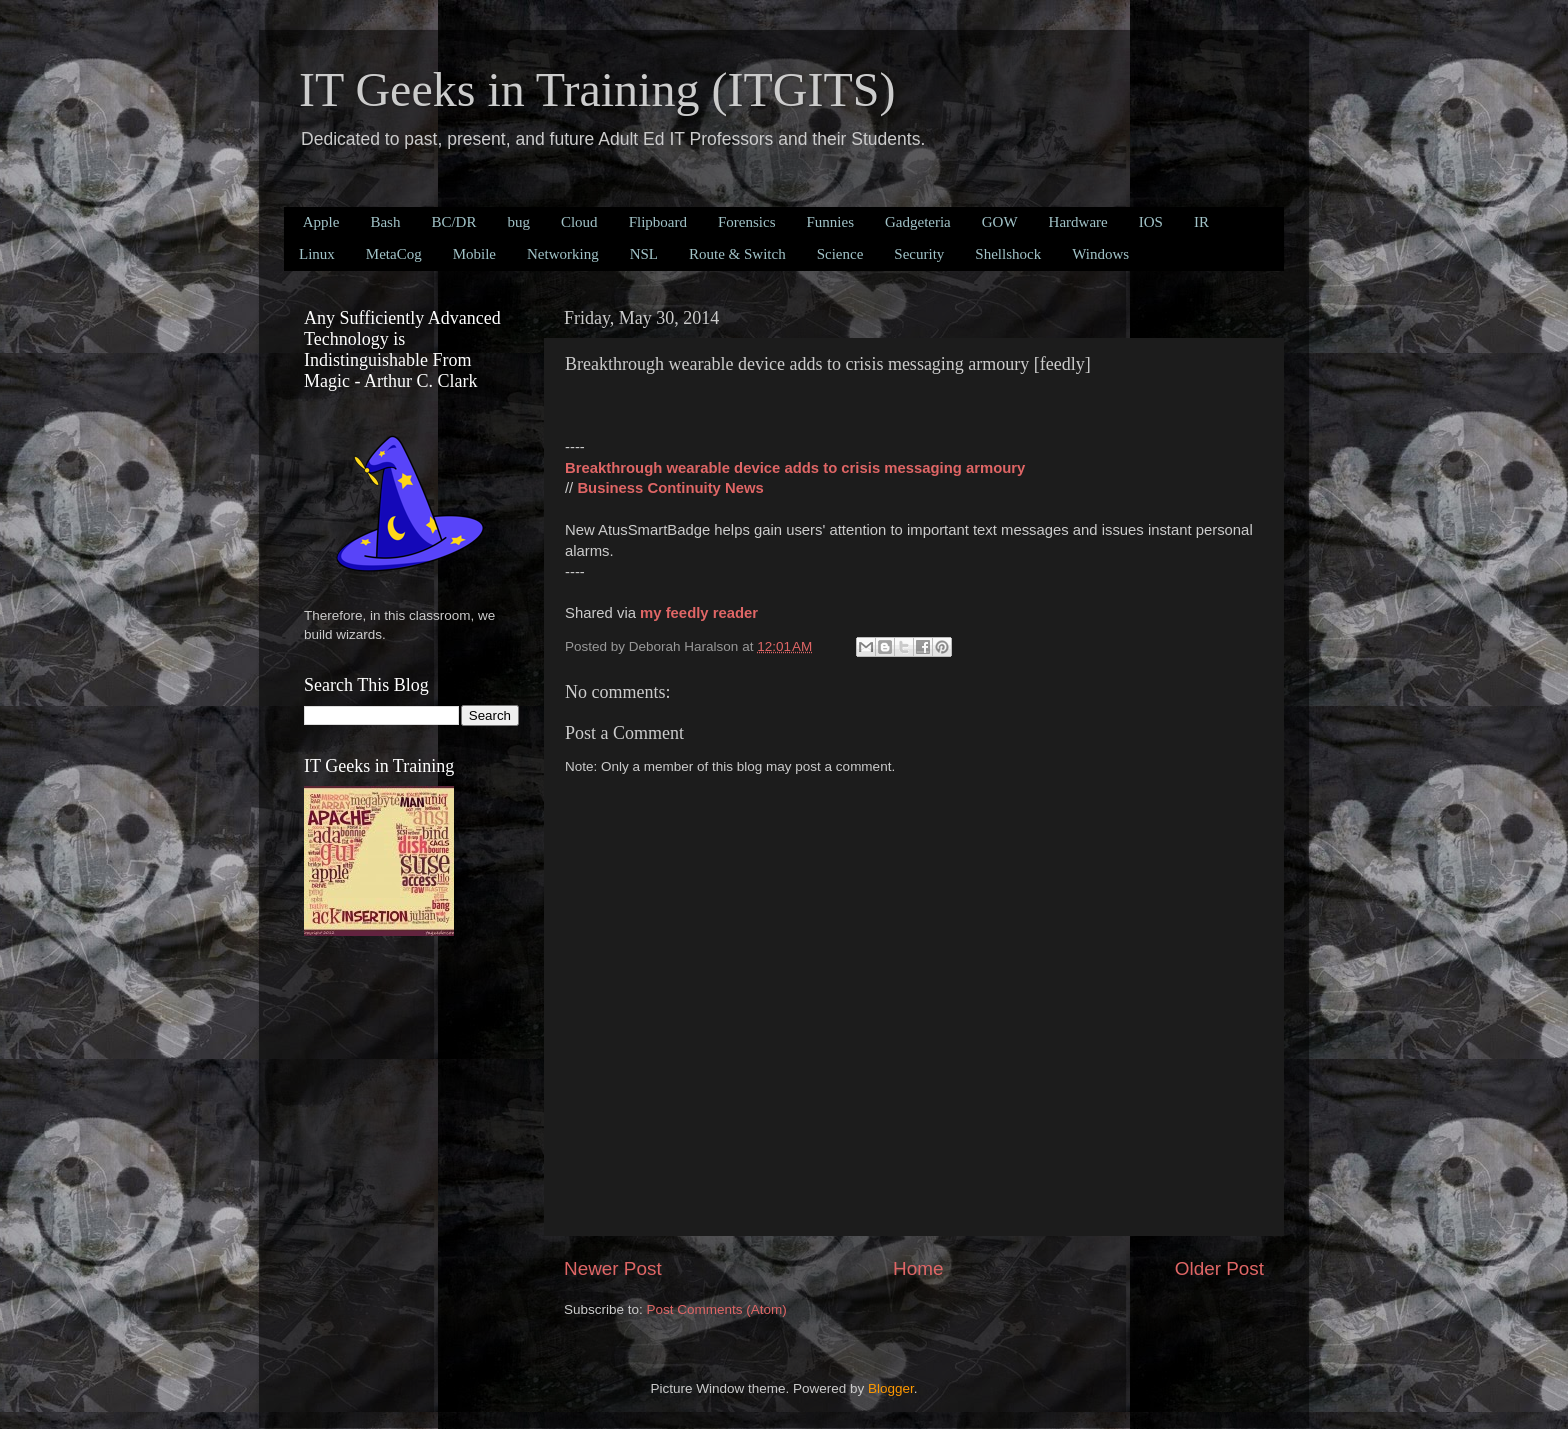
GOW (1000, 222)
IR (1201, 222)
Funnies (830, 222)
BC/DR (453, 222)
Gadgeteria (918, 222)
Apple (321, 222)
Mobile (474, 254)
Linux (317, 254)
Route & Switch (737, 254)
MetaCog (394, 254)
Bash (385, 222)
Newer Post (613, 1268)
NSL (644, 254)
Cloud (579, 222)
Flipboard (658, 222)
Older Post (1219, 1268)
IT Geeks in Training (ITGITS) (597, 89)
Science (840, 254)
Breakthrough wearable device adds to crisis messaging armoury (795, 468)
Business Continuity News (670, 488)
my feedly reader (699, 613)
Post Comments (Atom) (717, 1309)
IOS (1151, 222)
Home (918, 1268)
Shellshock (1008, 254)
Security (919, 254)
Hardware (1078, 222)
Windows (1100, 254)
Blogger (891, 1388)
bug (518, 222)
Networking (563, 254)
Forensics (747, 222)
